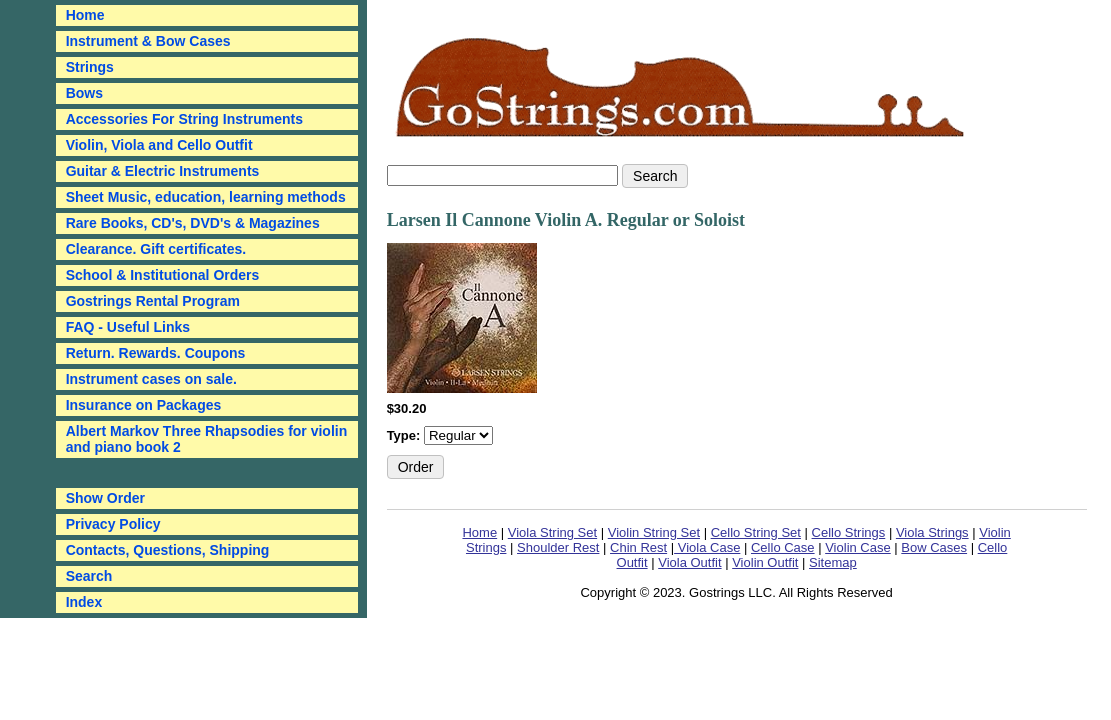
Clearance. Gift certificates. (156, 249)
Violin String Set (654, 532)
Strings (90, 67)
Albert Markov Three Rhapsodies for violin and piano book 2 (207, 439)
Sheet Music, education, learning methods (206, 197)
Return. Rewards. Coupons (156, 353)
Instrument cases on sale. (151, 379)
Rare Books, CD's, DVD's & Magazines (193, 223)
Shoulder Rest (558, 547)
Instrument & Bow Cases (148, 41)
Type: (405, 435)
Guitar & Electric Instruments (163, 171)
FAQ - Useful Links (128, 327)
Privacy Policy (113, 524)
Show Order (105, 498)
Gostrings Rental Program (153, 301)
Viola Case (707, 547)
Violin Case (858, 547)
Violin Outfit (765, 562)
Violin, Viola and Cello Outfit (159, 145)
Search (89, 576)
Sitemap (833, 562)
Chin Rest (638, 547)
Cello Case (783, 547)
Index (84, 602)
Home (479, 532)
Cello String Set (756, 532)
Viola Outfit (689, 562)
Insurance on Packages (144, 405)
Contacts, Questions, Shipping (168, 550)
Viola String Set (552, 532)
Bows (84, 93)
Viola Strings (932, 532)
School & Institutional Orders (163, 275)
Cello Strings (849, 532)
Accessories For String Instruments (184, 119)
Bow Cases (934, 547)
